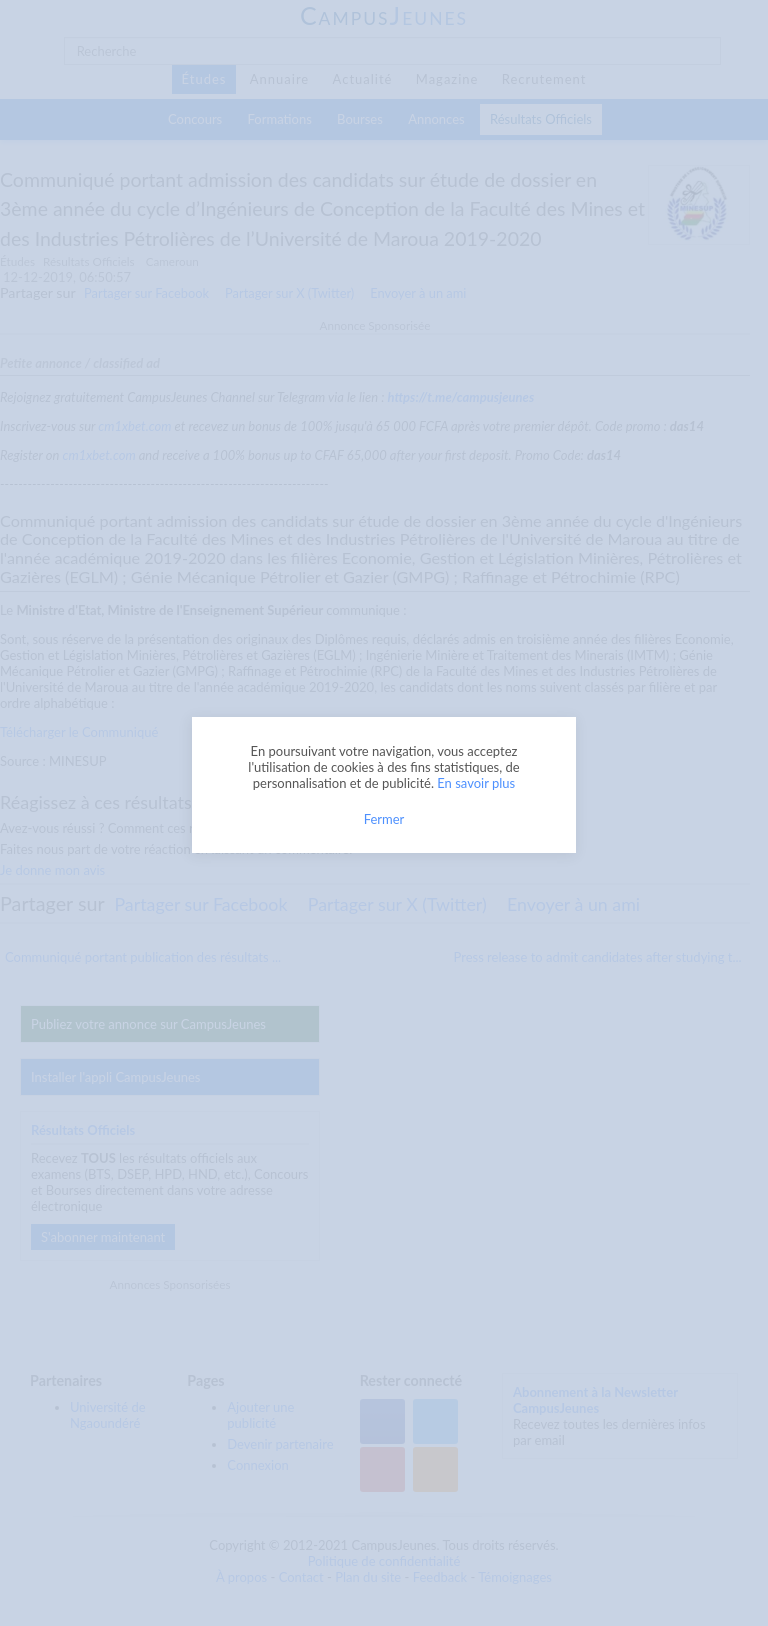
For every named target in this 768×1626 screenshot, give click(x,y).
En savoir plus (476, 783)
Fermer (384, 819)
